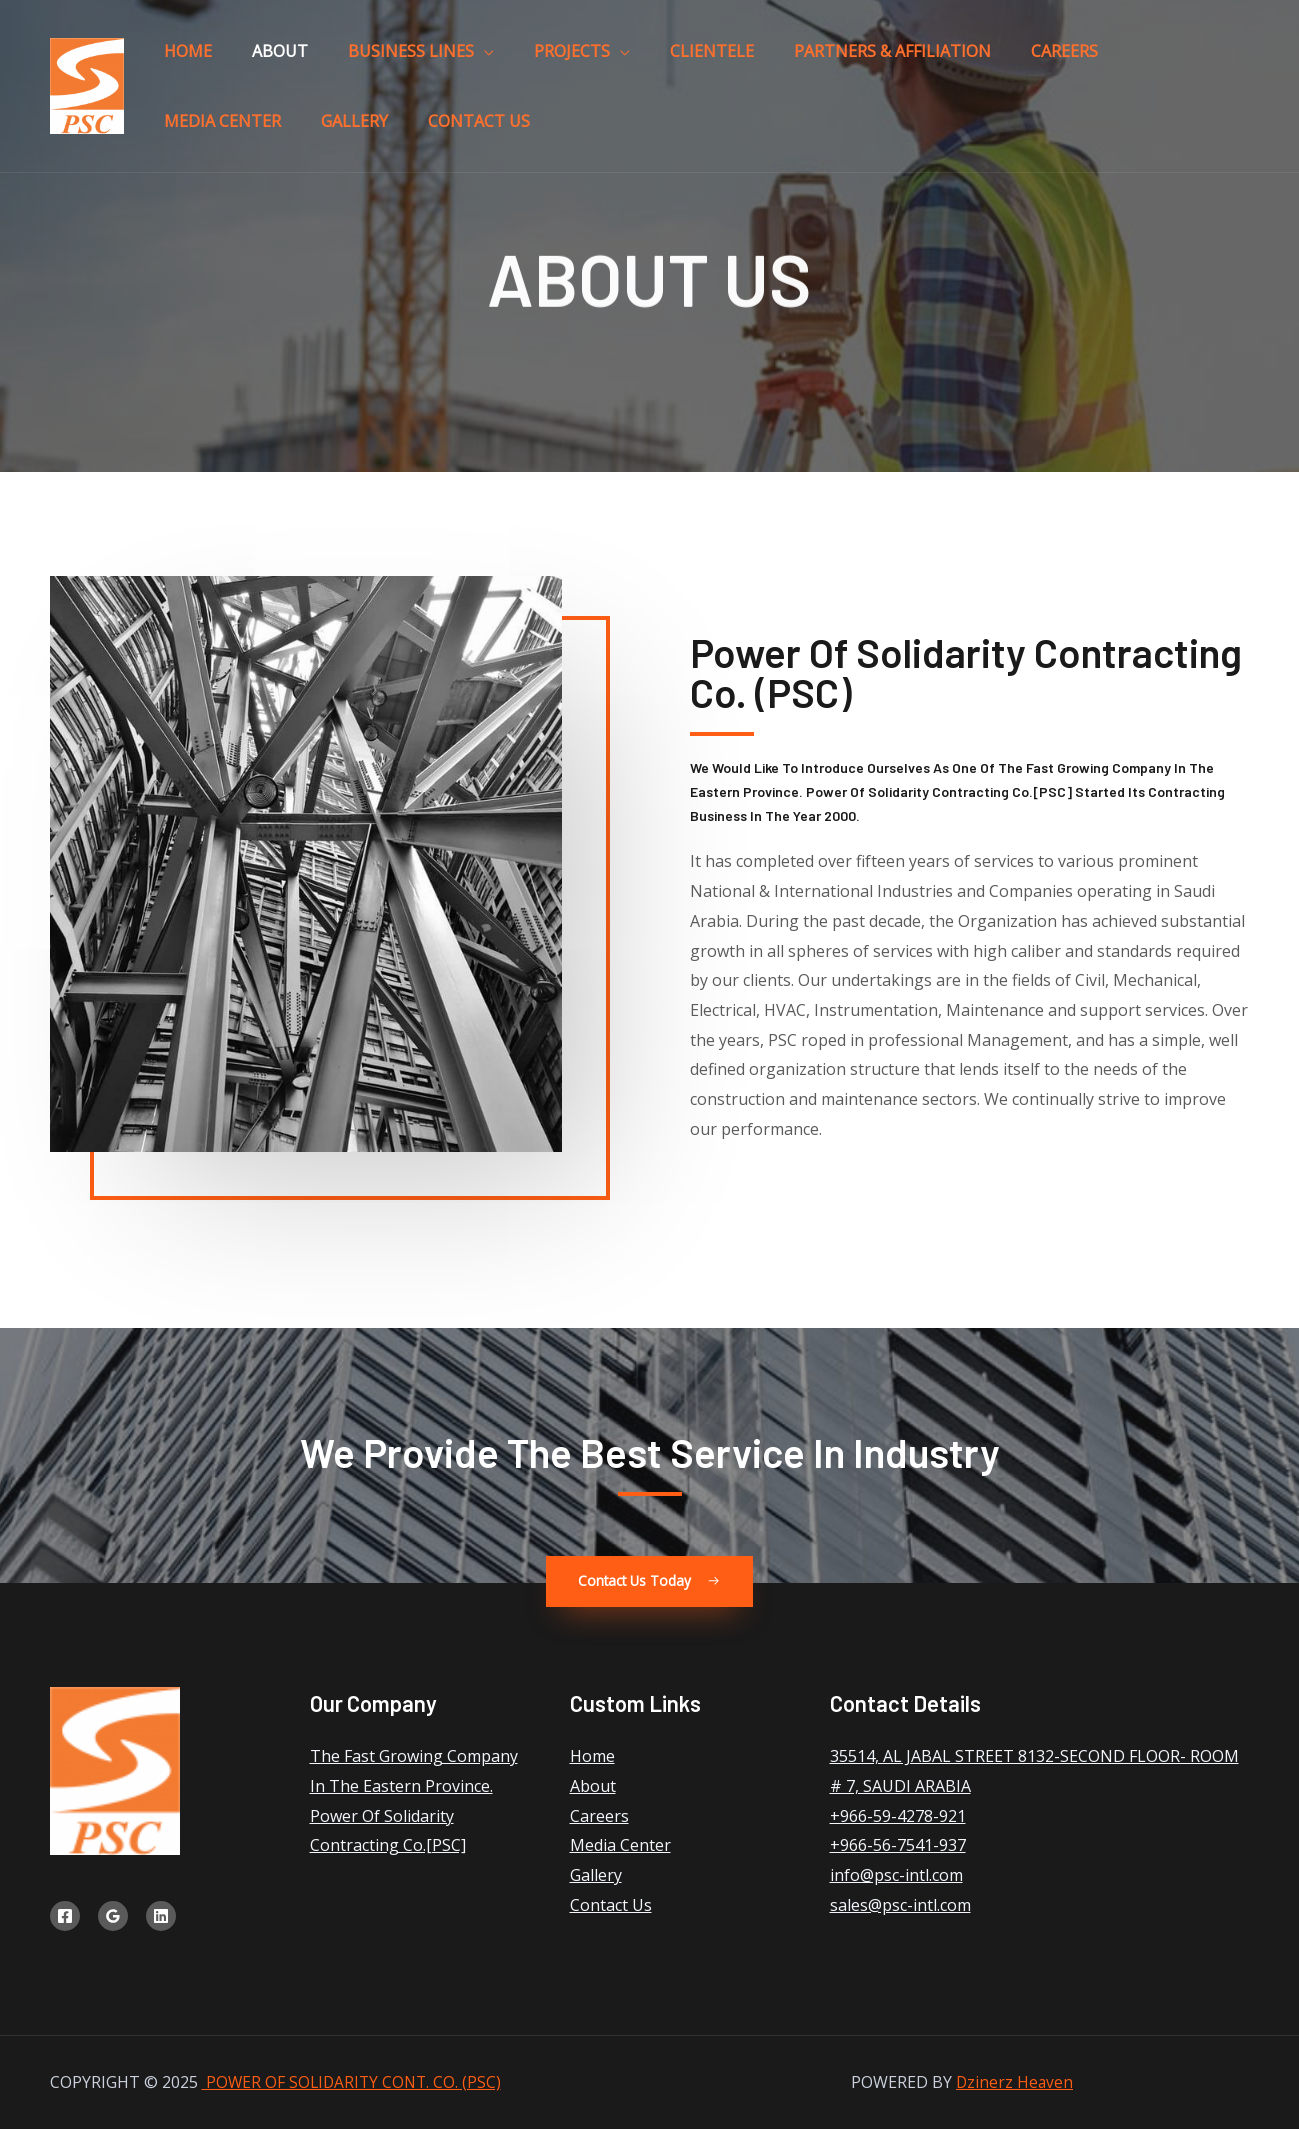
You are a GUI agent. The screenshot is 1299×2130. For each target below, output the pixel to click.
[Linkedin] (161, 1917)
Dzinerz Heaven (1014, 2083)
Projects (488, 59)
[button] (649, 1582)
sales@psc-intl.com (900, 1906)
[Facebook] (65, 1917)
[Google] (113, 1917)
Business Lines (351, 59)
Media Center (1016, 59)
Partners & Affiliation (760, 59)
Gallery (1124, 59)
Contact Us (203, 145)
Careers (908, 59)
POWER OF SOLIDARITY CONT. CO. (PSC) (354, 2083)
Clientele (604, 59)
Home (176, 59)
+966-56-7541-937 (898, 1846)
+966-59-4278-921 (898, 1816)
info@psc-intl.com (896, 1876)
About (244, 59)
